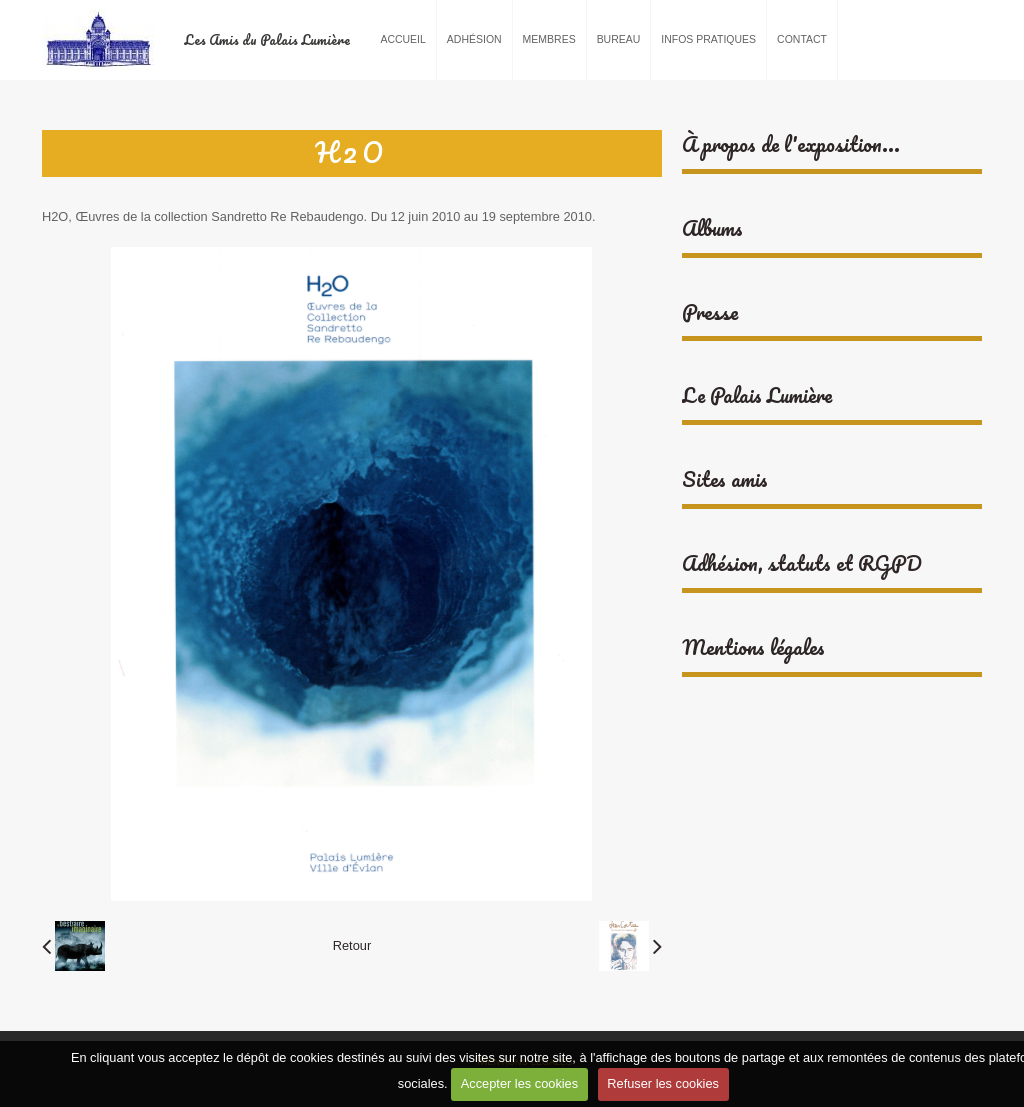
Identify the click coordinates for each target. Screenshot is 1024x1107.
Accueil (402, 39)
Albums (712, 228)
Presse (710, 312)
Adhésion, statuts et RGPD (802, 563)
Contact (802, 39)
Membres (549, 39)
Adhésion (474, 39)
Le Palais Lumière (757, 395)
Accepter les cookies (519, 1083)
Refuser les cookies (663, 1083)
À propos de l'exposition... (791, 144)
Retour (352, 945)
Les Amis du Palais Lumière (267, 39)
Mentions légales (753, 647)
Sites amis (725, 479)
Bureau (619, 39)
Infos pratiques (708, 39)
